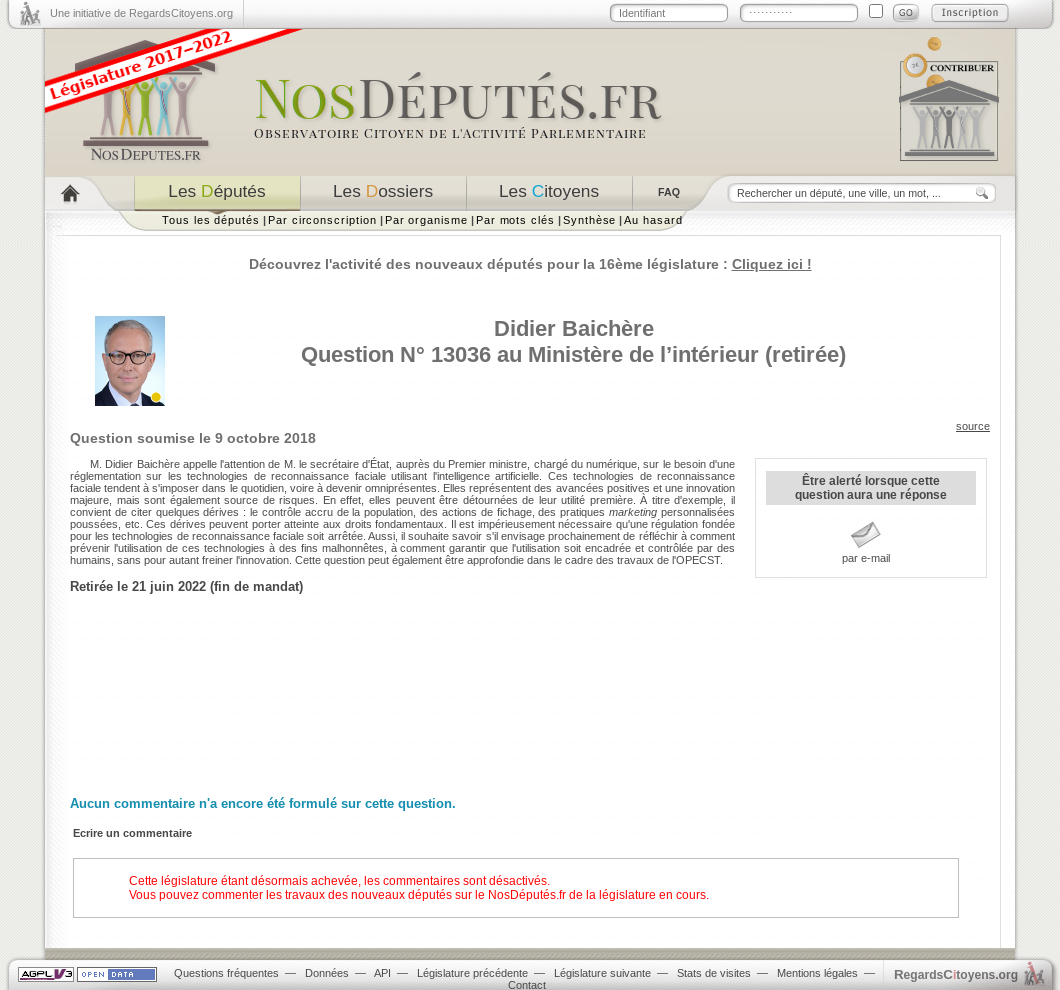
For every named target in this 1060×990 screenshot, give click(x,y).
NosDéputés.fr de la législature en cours (597, 895)
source (973, 426)
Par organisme (426, 220)
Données (327, 973)
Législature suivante (602, 973)
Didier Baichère (574, 328)
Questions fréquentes (226, 973)
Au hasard (653, 220)
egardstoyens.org (956, 974)
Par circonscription (322, 220)
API (382, 973)
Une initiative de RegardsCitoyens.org (141, 13)
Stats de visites (714, 973)
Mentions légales (817, 973)
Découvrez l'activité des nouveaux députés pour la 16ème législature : (530, 264)
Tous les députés (211, 220)
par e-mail (866, 558)
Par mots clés (515, 220)
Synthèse (589, 220)
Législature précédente (472, 973)
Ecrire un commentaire (132, 833)
